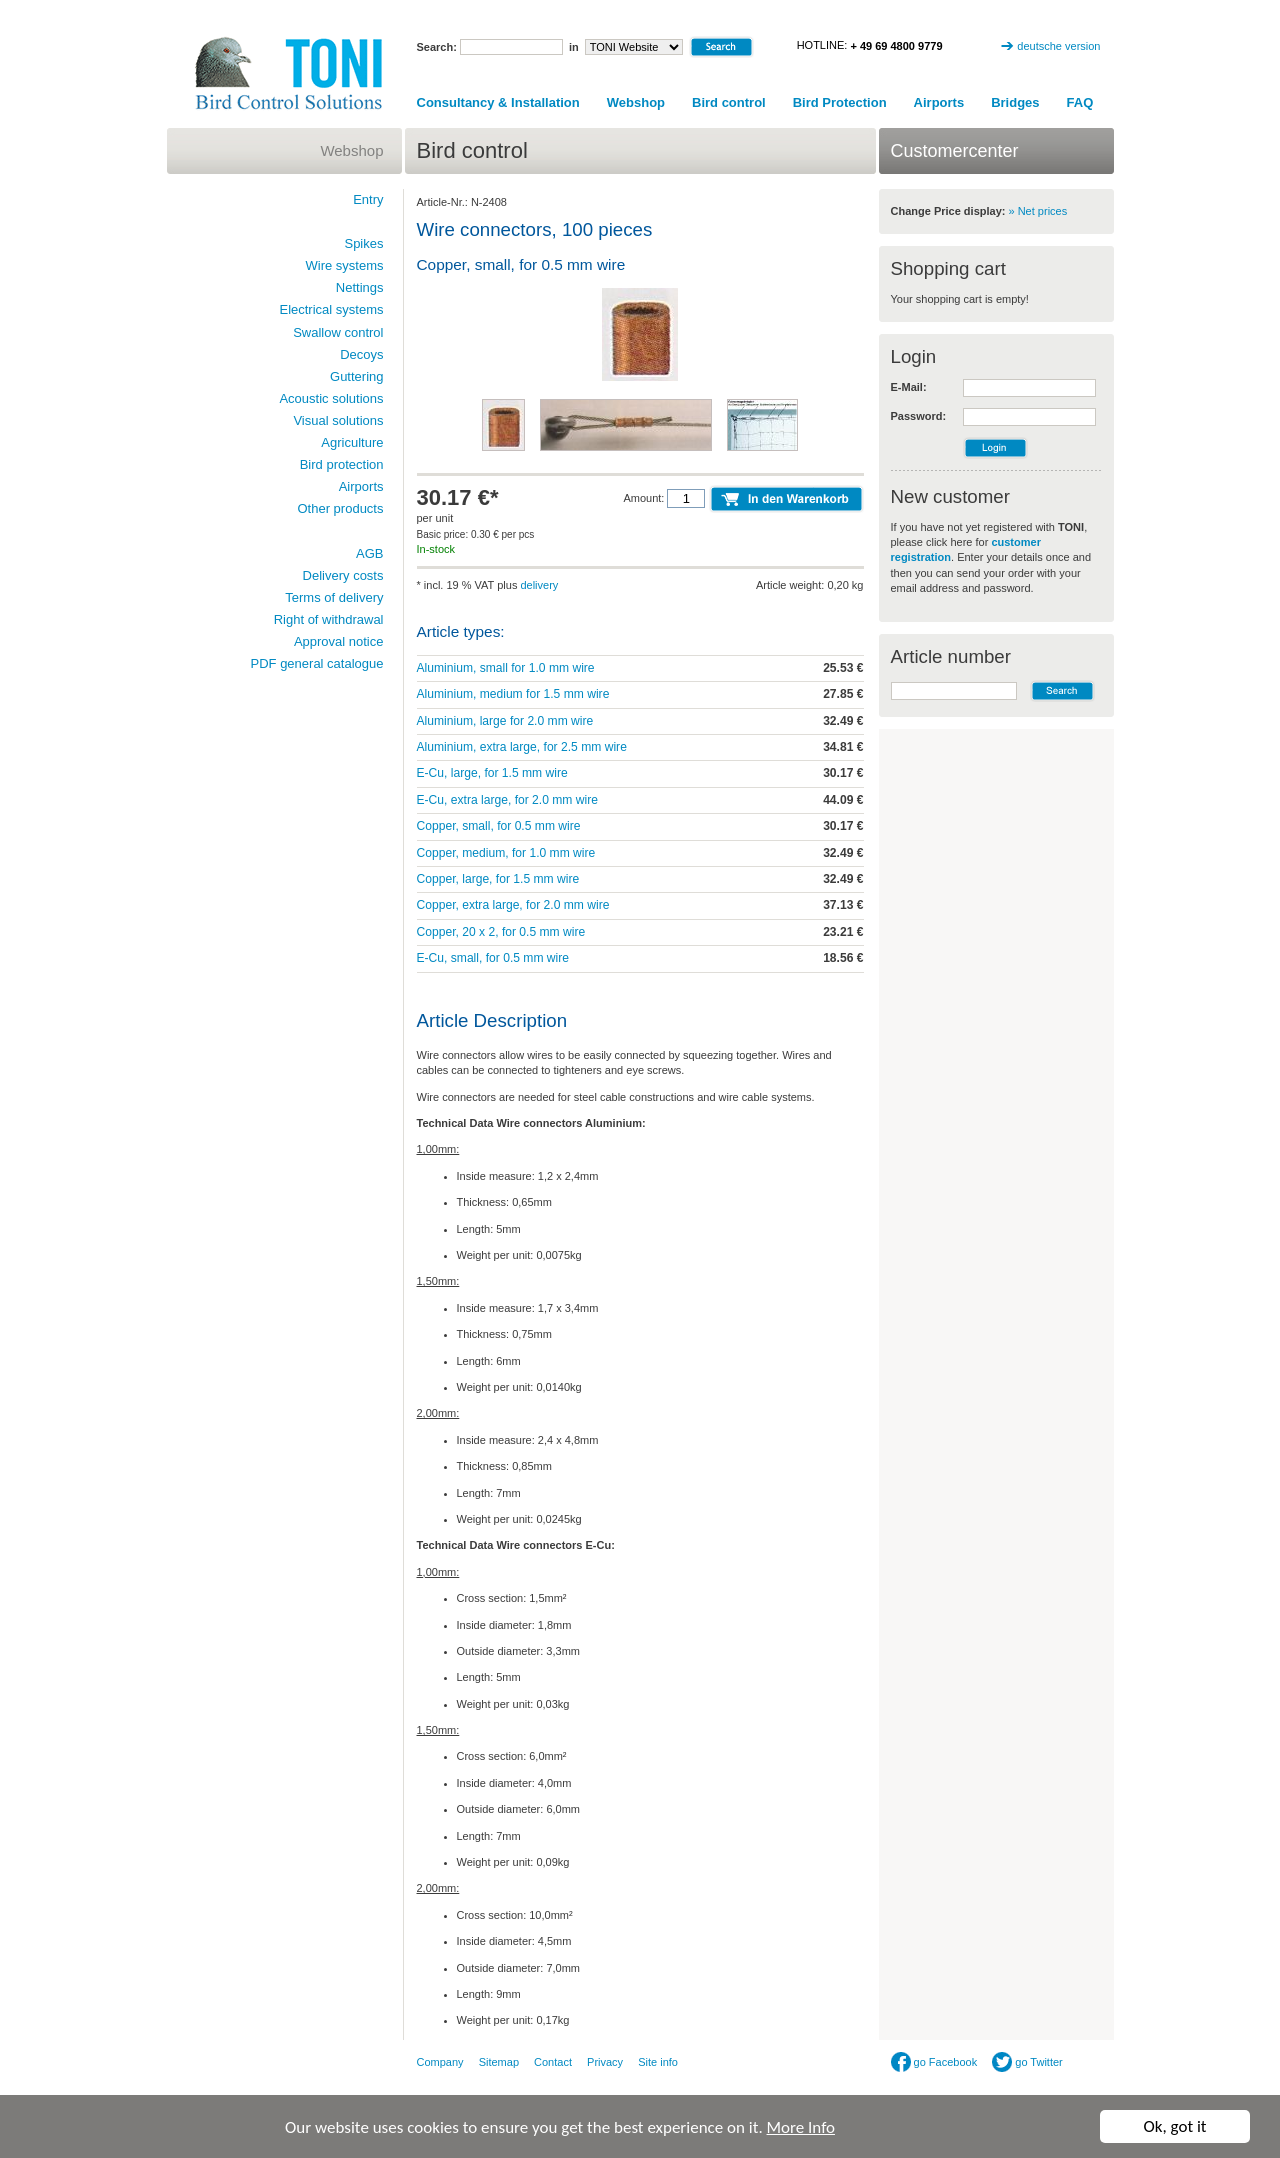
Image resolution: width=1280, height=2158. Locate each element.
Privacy (605, 2062)
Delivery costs (343, 575)
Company (440, 2062)
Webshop (636, 102)
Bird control (729, 102)
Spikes (363, 243)
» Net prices (1038, 211)
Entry (368, 199)
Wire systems (345, 265)
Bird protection (342, 464)
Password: (919, 416)
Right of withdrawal (329, 619)
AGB (369, 553)
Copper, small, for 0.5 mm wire (499, 826)
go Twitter (1027, 2062)
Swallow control (338, 332)
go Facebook (934, 2062)
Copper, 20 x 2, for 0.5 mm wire (501, 932)
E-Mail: (909, 387)
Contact (553, 2062)
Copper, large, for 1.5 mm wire (498, 879)
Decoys (361, 354)
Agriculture (352, 442)
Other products (341, 508)
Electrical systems (331, 309)
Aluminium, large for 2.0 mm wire (505, 721)
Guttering (356, 376)
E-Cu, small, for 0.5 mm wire (493, 958)
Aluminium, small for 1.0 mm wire (506, 668)
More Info (801, 2127)
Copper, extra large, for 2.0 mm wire (513, 905)
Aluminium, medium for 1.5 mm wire (513, 694)
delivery (539, 585)
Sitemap (499, 2062)
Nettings (360, 287)
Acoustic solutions (331, 398)
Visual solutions (338, 420)
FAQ (1080, 102)
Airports (939, 102)
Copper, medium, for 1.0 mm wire (506, 853)
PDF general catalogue (317, 663)
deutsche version (1058, 46)
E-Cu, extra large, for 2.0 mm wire (507, 800)
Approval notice (339, 641)
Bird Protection (840, 102)
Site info (658, 2062)
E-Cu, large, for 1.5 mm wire (492, 773)
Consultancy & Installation (498, 102)
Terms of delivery (334, 597)
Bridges (1015, 102)
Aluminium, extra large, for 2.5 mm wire (522, 747)
